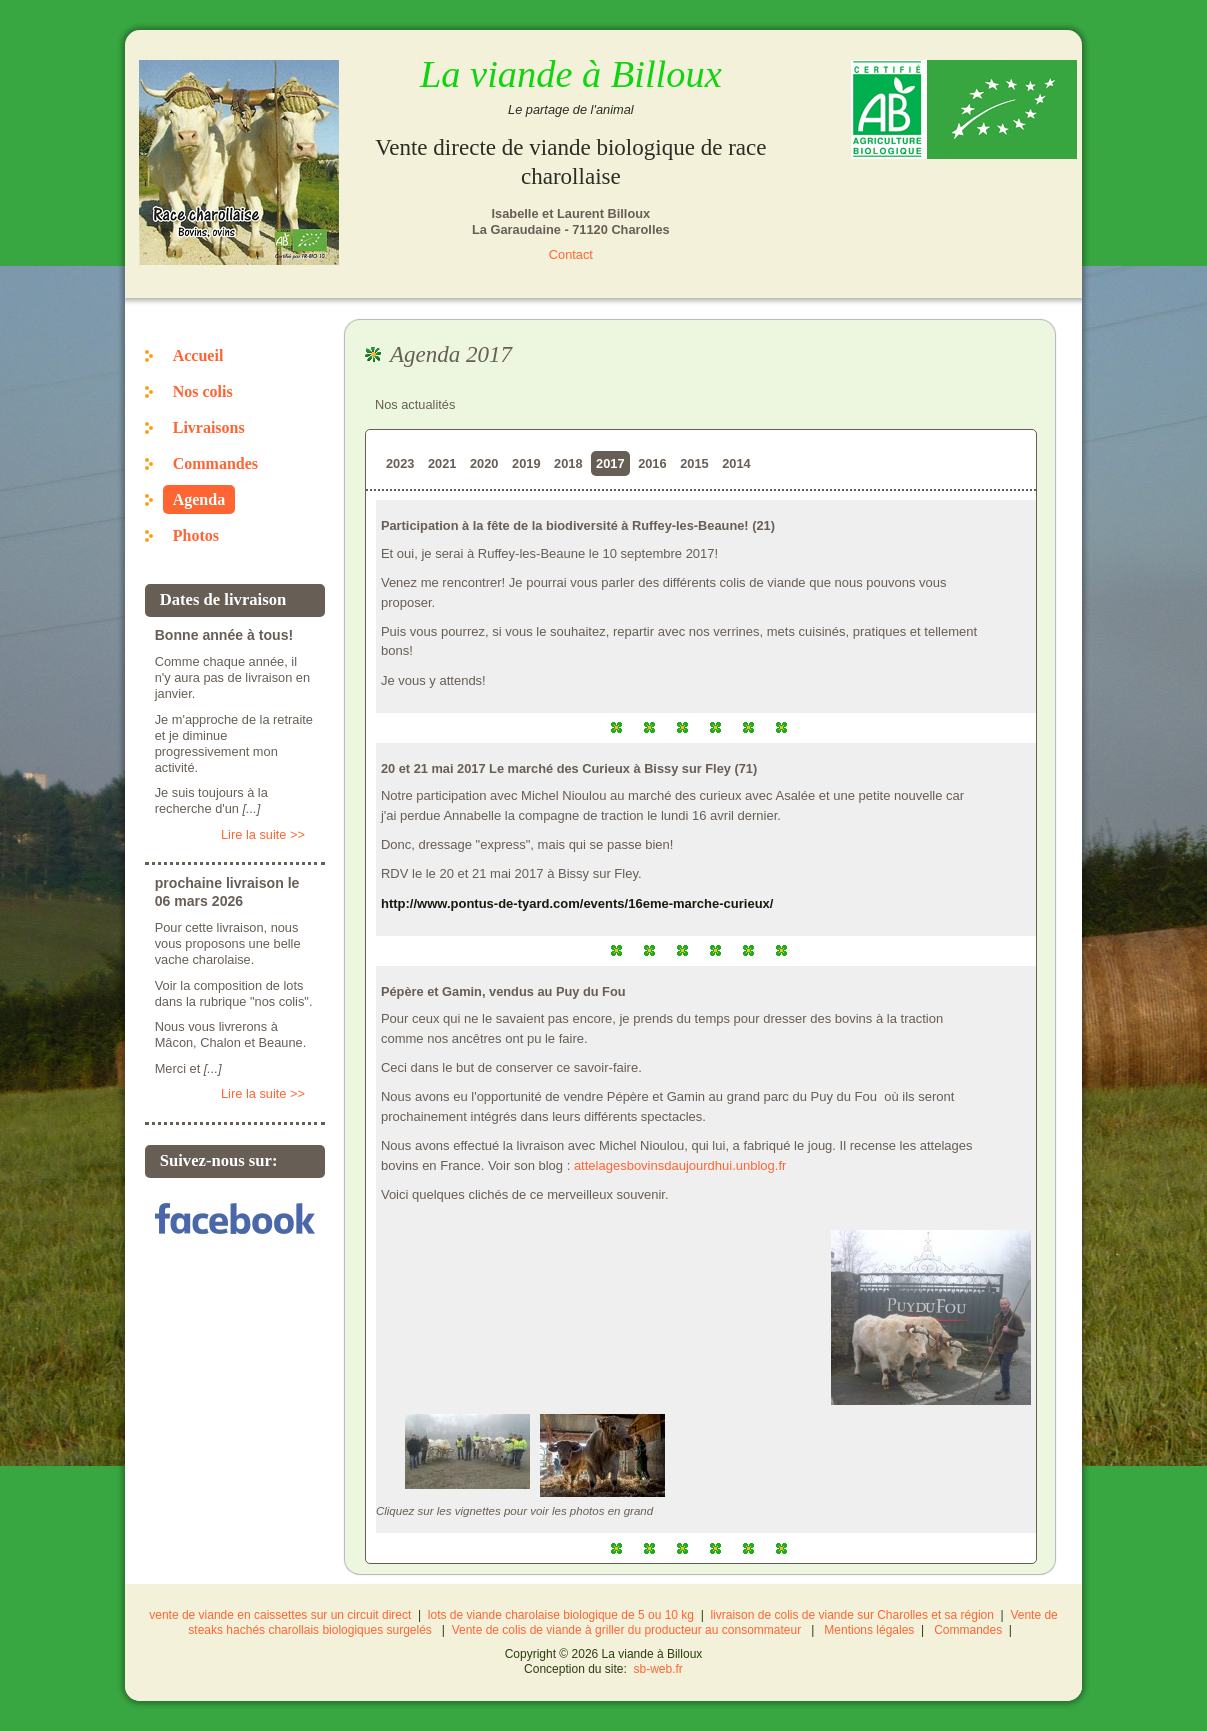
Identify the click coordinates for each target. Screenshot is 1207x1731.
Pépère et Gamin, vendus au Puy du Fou (503, 991)
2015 (694, 463)
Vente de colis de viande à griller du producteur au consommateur (627, 1630)
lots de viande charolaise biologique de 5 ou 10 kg (561, 1615)
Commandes (215, 463)
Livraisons (209, 427)
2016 (652, 463)
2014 (736, 463)
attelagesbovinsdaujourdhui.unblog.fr (680, 1165)
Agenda (199, 499)
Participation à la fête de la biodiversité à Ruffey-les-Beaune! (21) (578, 525)
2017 (610, 463)
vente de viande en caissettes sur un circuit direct (280, 1615)
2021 (442, 463)
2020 (484, 463)
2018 (568, 463)
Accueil (198, 355)
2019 (526, 463)
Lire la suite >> (263, 834)
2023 (400, 463)
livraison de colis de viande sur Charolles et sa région (851, 1615)
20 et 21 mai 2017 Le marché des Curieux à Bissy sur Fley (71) (569, 768)
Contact (571, 254)
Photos (196, 535)
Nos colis (203, 391)
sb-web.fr (658, 1669)
